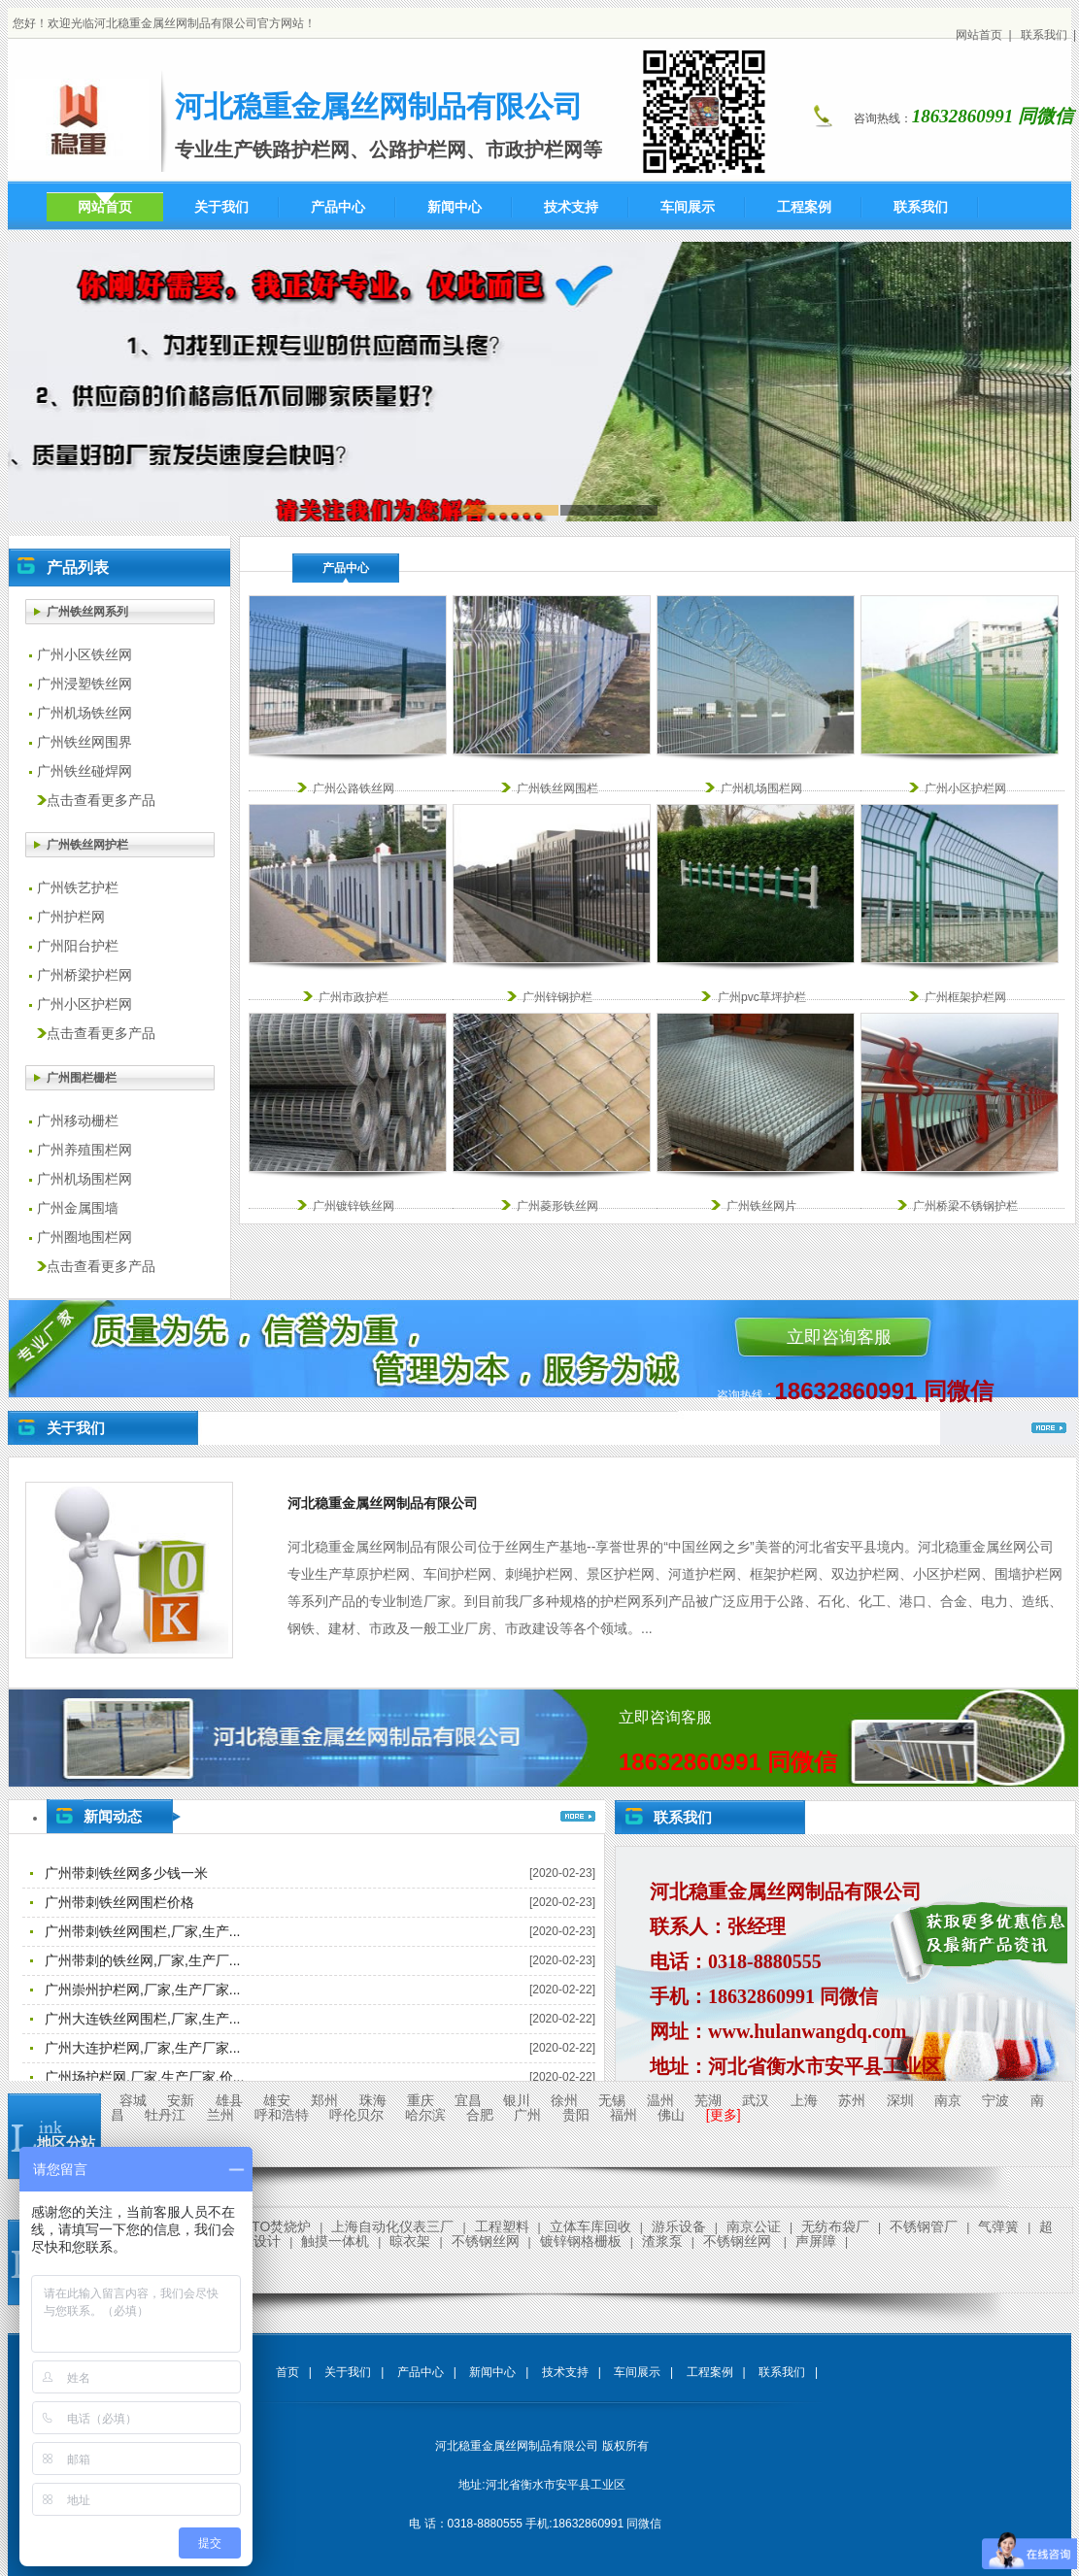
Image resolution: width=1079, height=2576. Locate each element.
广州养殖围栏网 (84, 1150)
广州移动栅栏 (77, 1121)
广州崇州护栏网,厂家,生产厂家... (142, 1989)
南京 (947, 2100)
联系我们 (1044, 35)
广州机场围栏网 (84, 1179)
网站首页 (979, 35)
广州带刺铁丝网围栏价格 (119, 1902)
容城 (133, 2100)
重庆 (420, 2100)
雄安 (276, 2100)
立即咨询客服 (839, 1337)
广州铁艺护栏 (77, 888)
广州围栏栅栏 (82, 1078)
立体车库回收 (590, 2226)
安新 (180, 2100)
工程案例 (710, 2372)
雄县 (229, 2100)
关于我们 (76, 1428)
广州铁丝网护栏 (87, 845)
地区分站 (66, 2142)
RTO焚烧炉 (276, 2226)
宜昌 (468, 2100)
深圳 (900, 2100)
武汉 (755, 2100)
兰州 (220, 2115)
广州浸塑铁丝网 (84, 684)
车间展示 (637, 2372)
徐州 (564, 2100)
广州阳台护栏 (77, 946)
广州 (527, 2115)
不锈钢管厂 (924, 2226)
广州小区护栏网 (84, 1004)
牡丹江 (165, 2115)
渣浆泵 (662, 2241)
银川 (516, 2100)
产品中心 (345, 568)
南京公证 (753, 2226)
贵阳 (576, 2115)
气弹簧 (998, 2226)
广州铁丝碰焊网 (84, 771)
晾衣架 (409, 2241)
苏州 (851, 2100)
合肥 (479, 2115)
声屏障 (815, 2241)
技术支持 (565, 2372)
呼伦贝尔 (356, 2115)
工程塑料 (502, 2226)
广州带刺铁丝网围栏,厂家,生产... (142, 1931)
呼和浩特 (281, 2115)
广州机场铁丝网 (84, 713)
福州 (623, 2115)
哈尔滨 (425, 2115)
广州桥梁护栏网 (84, 975)
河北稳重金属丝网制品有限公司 (382, 1503)
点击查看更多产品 (101, 800)
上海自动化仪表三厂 (392, 2226)
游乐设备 (679, 2226)
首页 (287, 2372)
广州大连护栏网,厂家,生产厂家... (142, 2048)
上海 (804, 2100)
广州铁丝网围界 (84, 742)
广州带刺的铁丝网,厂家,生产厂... (142, 1960)
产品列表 (78, 567)
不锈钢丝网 (486, 2241)
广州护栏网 (71, 917)
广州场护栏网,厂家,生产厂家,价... (144, 2077)
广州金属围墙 (77, 1208)
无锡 (611, 2100)
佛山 (671, 2115)
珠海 (373, 2100)
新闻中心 (492, 2372)
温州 (660, 2100)
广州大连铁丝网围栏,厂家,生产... (142, 2018)
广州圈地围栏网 (84, 1237)
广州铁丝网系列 (87, 612)
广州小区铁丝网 (84, 655)
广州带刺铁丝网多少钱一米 (126, 1873)
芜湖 (708, 2100)
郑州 (324, 2100)
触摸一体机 (335, 2241)
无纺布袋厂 (835, 2226)
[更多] (723, 2115)
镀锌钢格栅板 (581, 2241)
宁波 (995, 2100)
